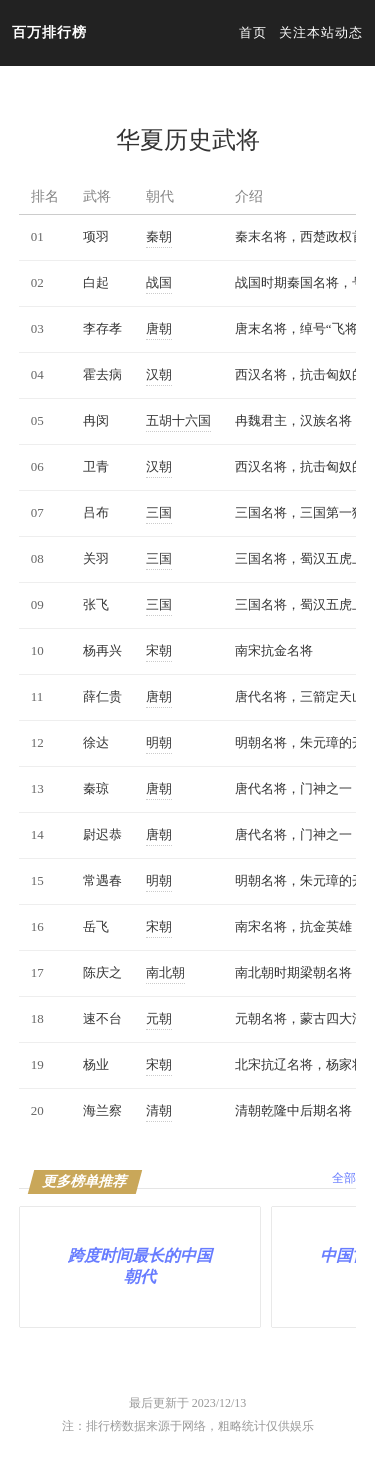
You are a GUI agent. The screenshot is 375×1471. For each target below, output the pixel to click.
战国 (159, 282)
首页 (253, 32)
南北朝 (165, 972)
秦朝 (159, 236)
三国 (159, 512)
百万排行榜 (49, 32)
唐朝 (159, 328)
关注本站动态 (321, 32)
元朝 (159, 1018)
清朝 (159, 1110)
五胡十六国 (178, 420)
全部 (344, 1178)
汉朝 (159, 374)
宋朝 (159, 650)
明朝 (159, 742)
